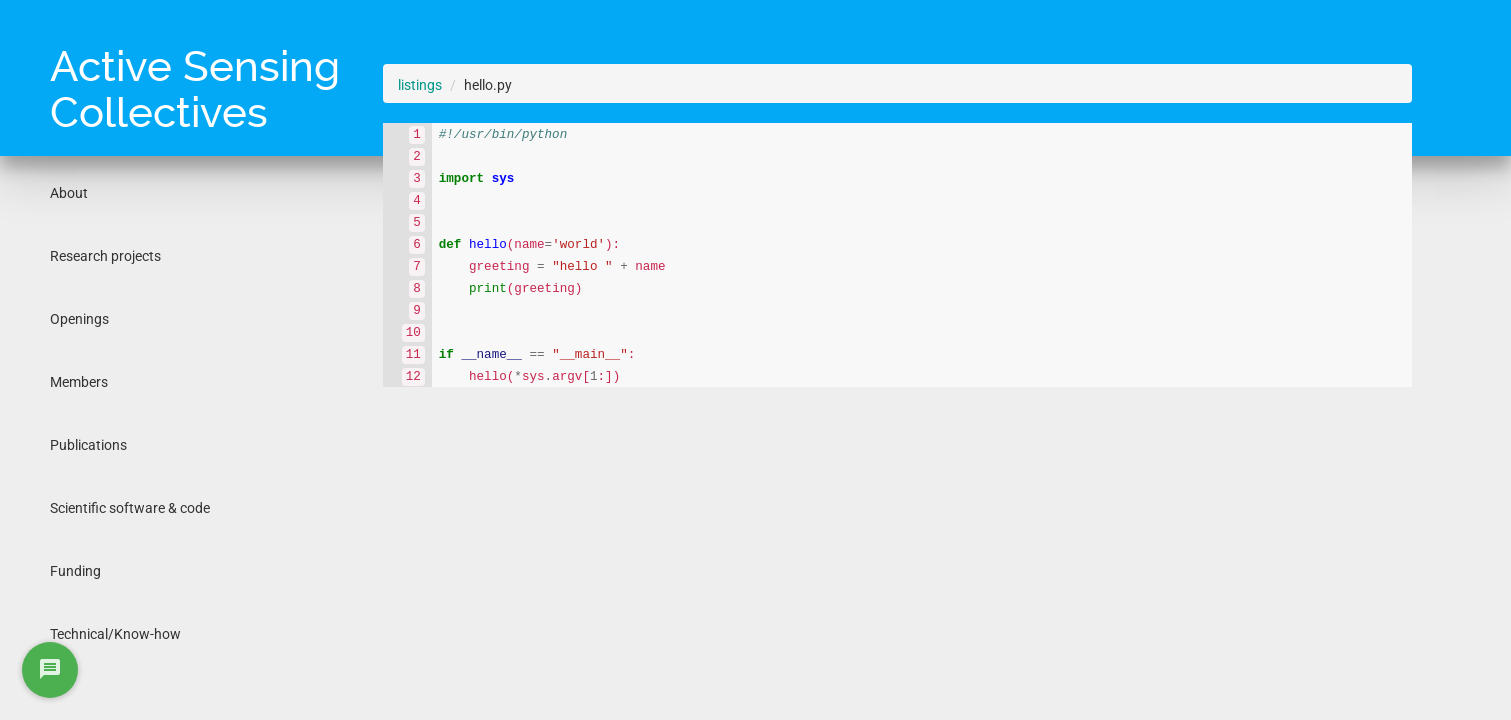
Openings (79, 319)
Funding (75, 571)
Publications (88, 445)
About (69, 193)
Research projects (105, 256)
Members (79, 382)
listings (420, 85)
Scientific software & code (130, 508)
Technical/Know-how (115, 634)
